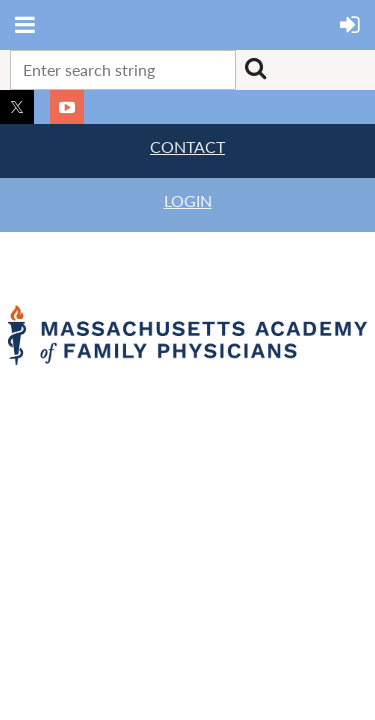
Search (255, 68)
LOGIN (188, 200)
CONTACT (187, 146)
